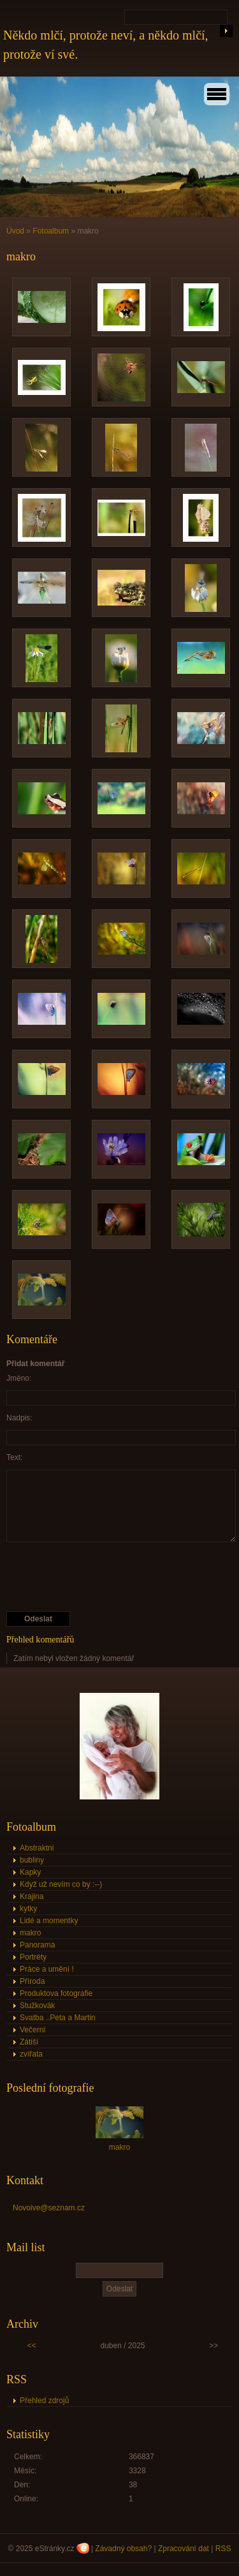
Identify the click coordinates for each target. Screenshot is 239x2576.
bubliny (32, 1860)
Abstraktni (37, 1847)
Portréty (33, 1957)
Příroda (32, 1981)
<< (31, 2345)
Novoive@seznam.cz (49, 2207)
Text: (14, 1457)
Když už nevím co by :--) (61, 1884)
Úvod (15, 231)
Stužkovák (37, 2005)
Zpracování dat (183, 2548)
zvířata (31, 2054)
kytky (28, 1908)
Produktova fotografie (56, 1993)
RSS (223, 2548)
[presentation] (103, 1577)
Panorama (37, 1944)
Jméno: (18, 1378)
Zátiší (29, 2041)
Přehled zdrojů (44, 2400)
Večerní (33, 2029)
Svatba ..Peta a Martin (58, 2017)
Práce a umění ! (47, 1969)
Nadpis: (19, 1417)
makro (30, 1932)
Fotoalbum (51, 231)
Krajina (31, 1896)
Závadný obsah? (123, 2548)
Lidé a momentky (49, 1920)
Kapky (30, 1872)
